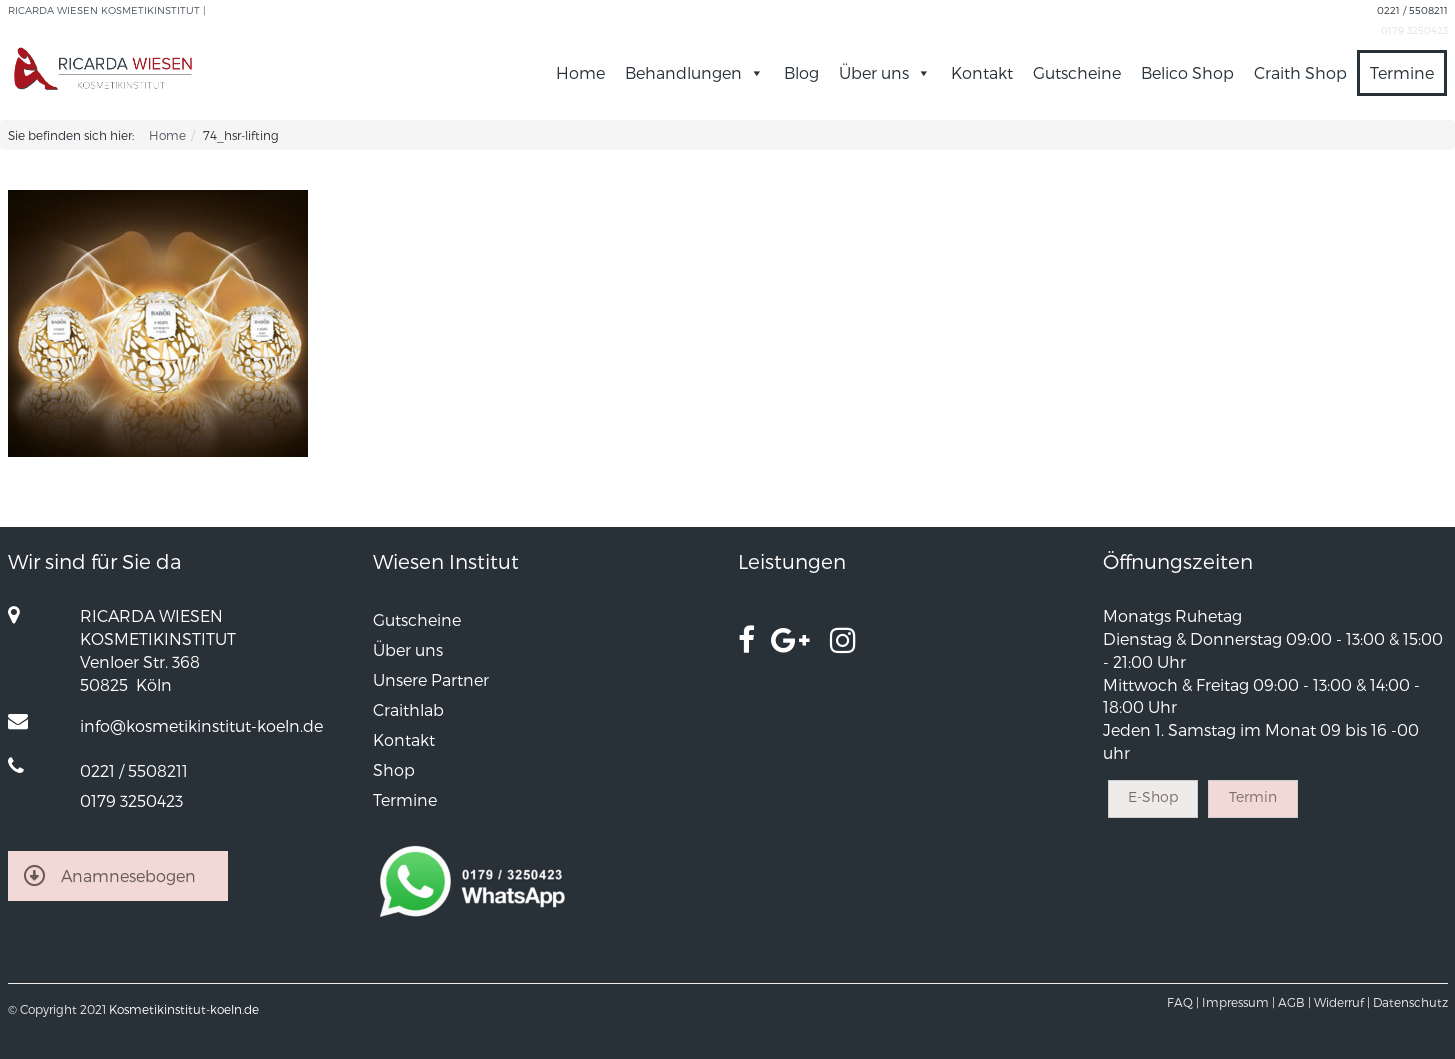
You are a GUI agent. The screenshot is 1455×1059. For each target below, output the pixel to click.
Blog (801, 72)
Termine (1402, 72)
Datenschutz (1410, 1002)
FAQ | (1183, 1002)
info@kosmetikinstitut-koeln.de (201, 725)
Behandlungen (694, 72)
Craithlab (408, 709)
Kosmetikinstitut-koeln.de (184, 1009)
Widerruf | (1342, 1002)
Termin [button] (1253, 796)
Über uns (885, 72)
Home (580, 72)
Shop (394, 769)
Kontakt (982, 72)
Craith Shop (1300, 72)
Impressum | (1238, 1002)
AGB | (1294, 1002)
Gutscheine (1077, 72)
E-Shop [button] (1153, 796)
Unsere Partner (431, 679)
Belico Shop (1187, 72)
